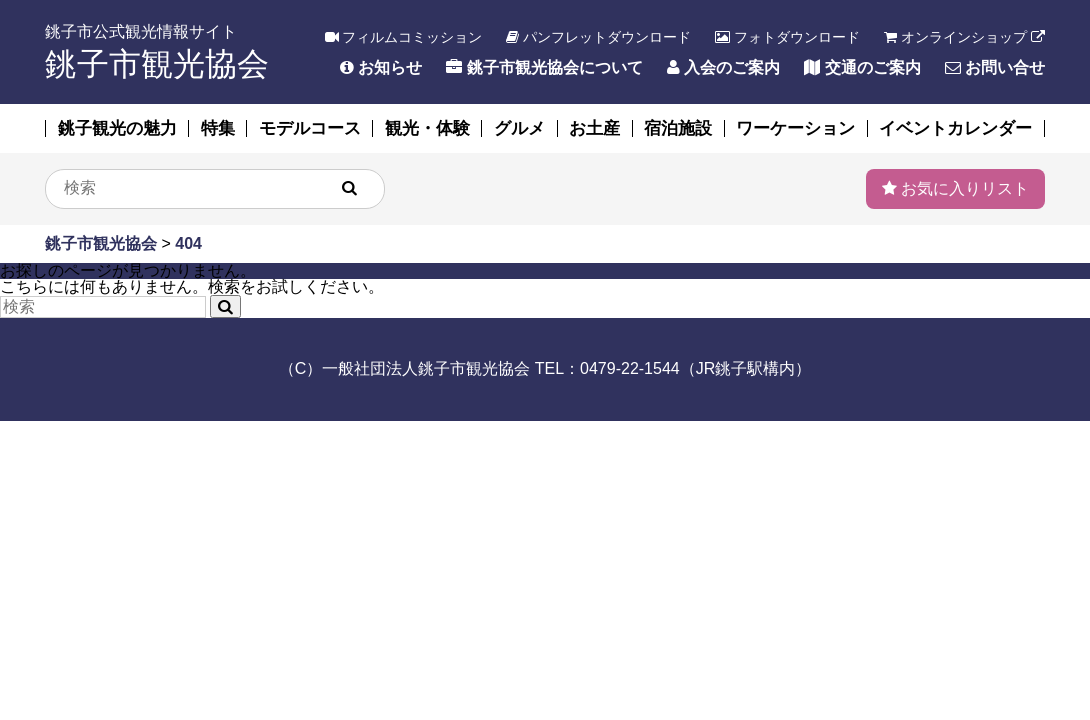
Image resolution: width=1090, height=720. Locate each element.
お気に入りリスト (955, 188)
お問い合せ (995, 67)
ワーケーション (795, 128)
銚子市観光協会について (544, 67)
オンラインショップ (964, 37)
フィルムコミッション (404, 37)
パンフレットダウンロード (598, 37)
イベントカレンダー (955, 128)
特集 (218, 128)
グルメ (519, 128)
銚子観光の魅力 (117, 128)
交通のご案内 (862, 67)
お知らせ (381, 67)
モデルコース (310, 128)
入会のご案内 (723, 67)
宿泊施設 (678, 128)
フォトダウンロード (787, 37)
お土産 (594, 128)
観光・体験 (427, 128)
